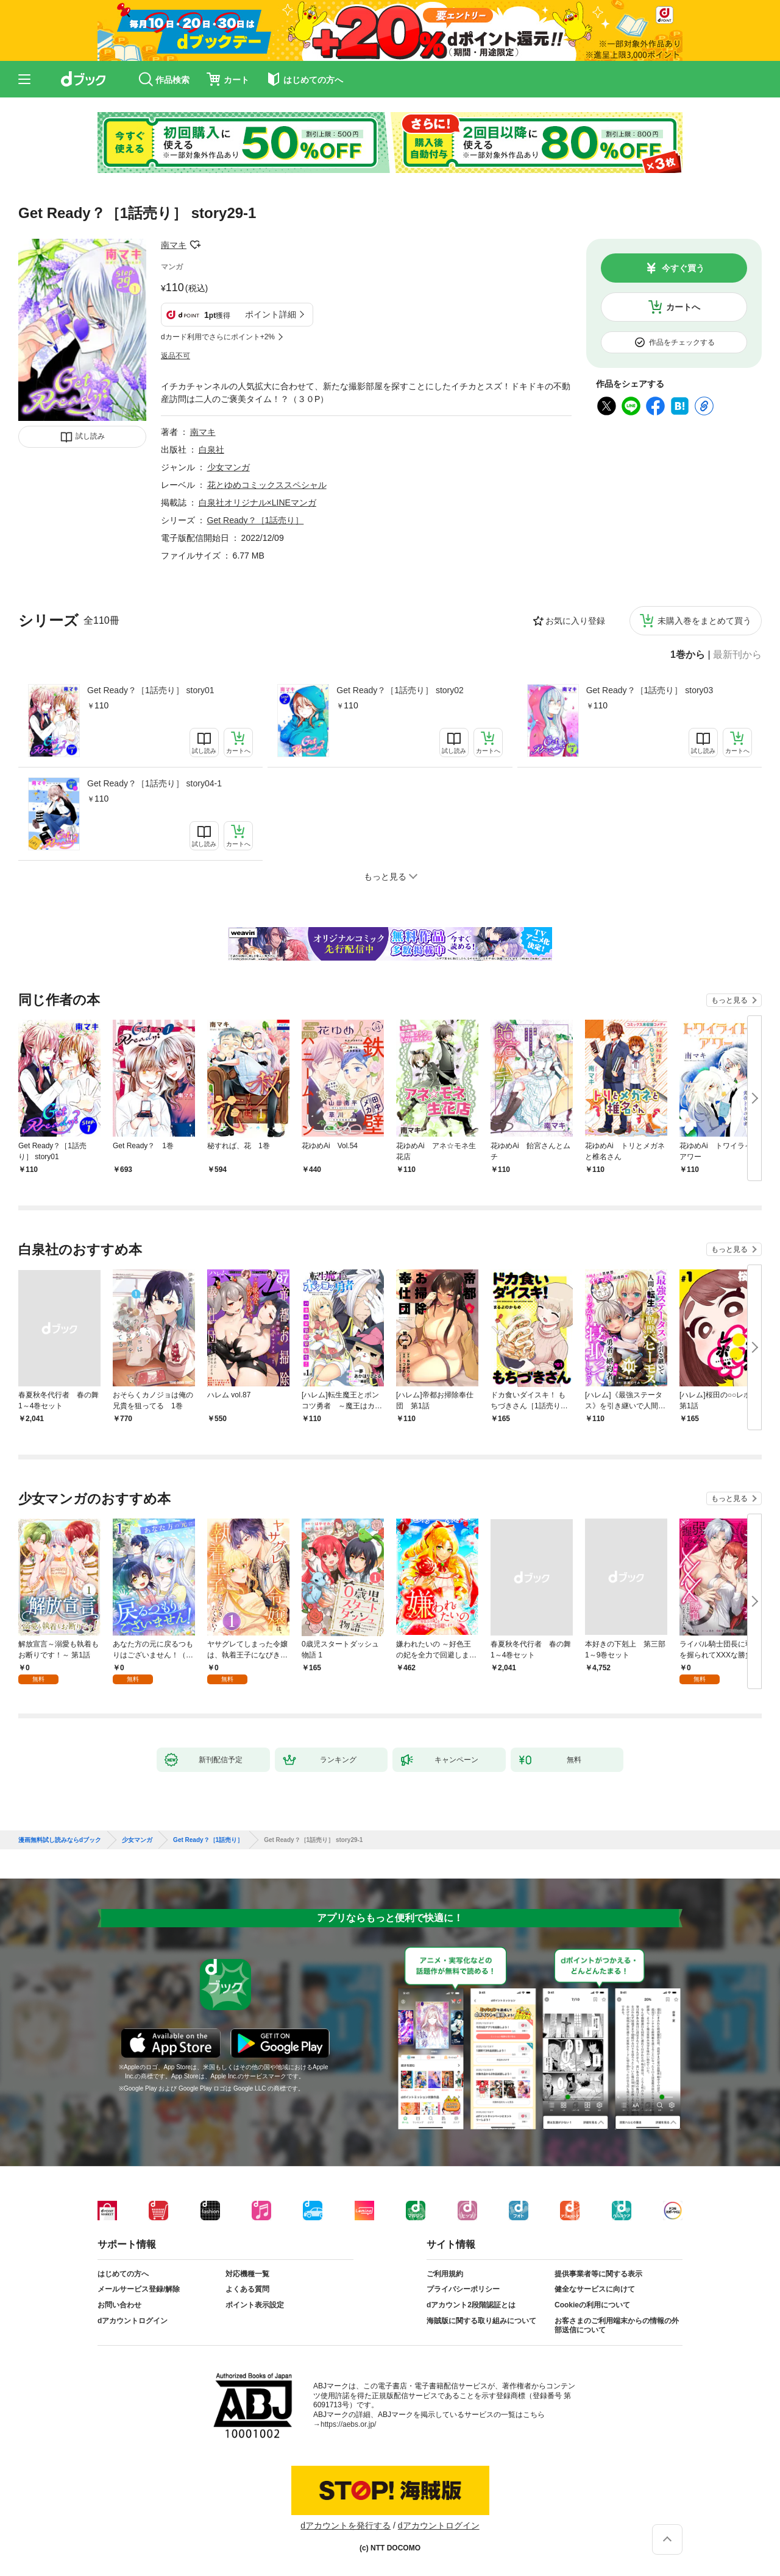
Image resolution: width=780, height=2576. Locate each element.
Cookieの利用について (592, 2305)
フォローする (195, 245)
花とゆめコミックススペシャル (267, 485)
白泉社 (211, 449)
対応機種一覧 (247, 2274)
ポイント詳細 (270, 314)
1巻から (687, 655)
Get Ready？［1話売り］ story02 (400, 690)
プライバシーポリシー (463, 2289)
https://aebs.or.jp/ (348, 2424)
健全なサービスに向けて (595, 2289)
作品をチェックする (682, 342)
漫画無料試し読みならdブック (59, 1840)
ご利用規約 (445, 2274)
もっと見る (729, 1000)
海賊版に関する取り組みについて (481, 2321)
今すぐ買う (683, 268)
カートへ (683, 307)
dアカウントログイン (133, 2321)
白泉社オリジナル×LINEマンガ (257, 502)
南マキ (173, 245)
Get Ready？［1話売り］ (255, 520)
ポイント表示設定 (254, 2305)
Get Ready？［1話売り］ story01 (150, 690)
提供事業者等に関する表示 (598, 2274)
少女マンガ (228, 467)
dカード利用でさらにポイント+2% (218, 337)
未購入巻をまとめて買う (704, 621)
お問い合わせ (119, 2305)
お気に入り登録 (575, 621)
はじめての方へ (123, 2274)
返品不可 (175, 355)
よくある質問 (247, 2289)
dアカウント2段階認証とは (471, 2305)
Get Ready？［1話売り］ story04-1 (154, 783)
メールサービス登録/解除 (139, 2289)
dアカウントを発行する (345, 2525)
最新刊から (737, 655)
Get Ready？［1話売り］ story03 (650, 690)
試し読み (90, 436)
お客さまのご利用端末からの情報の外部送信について (617, 2326)
